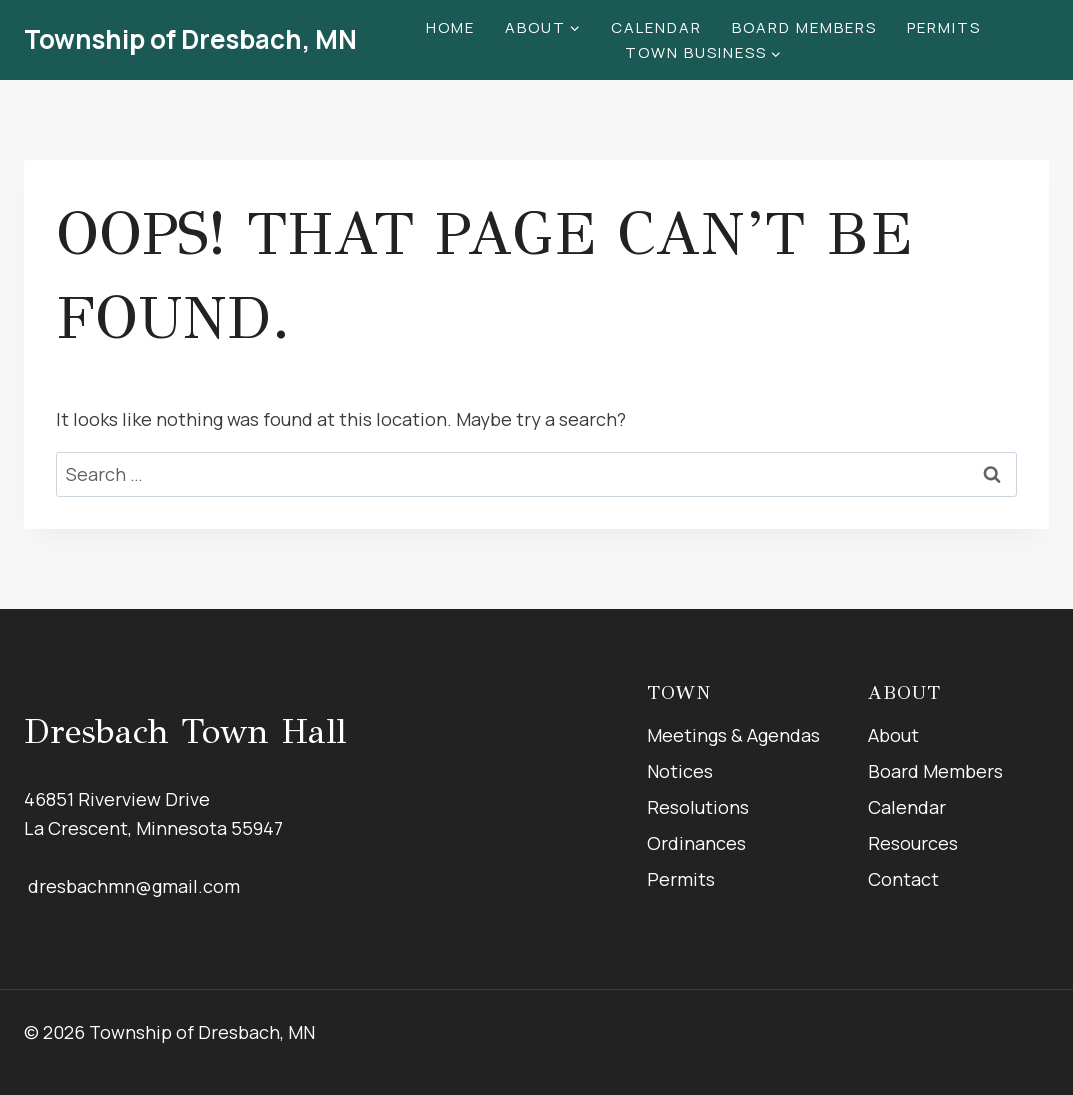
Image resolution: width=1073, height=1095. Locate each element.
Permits (944, 27)
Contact (903, 879)
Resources (913, 843)
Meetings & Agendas (733, 735)
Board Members (804, 27)
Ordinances (696, 843)
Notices (680, 771)
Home (450, 27)
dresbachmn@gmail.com (132, 886)
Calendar (656, 27)
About (893, 735)
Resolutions (698, 807)
